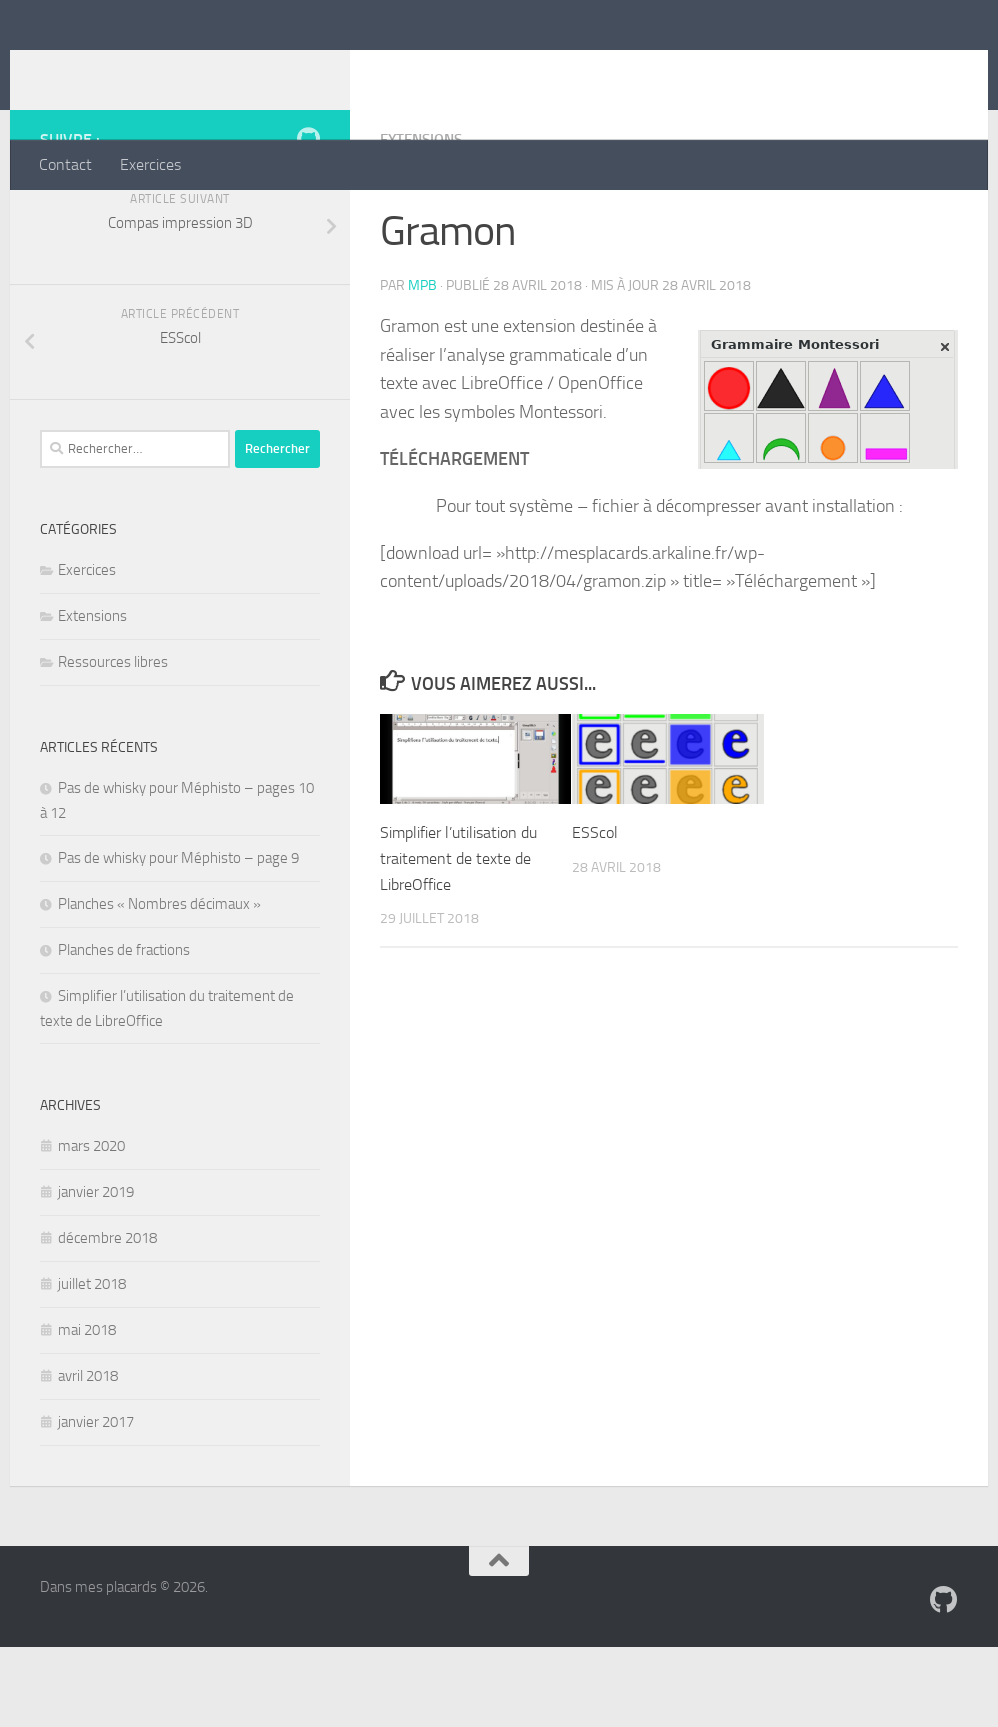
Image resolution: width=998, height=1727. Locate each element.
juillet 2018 (92, 1364)
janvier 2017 (96, 1502)
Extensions (425, 219)
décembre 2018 (107, 1318)
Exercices (150, 164)
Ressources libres (113, 742)
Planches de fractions (124, 1030)
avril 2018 (88, 1456)
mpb (422, 364)
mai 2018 (87, 1410)
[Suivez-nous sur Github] (308, 219)
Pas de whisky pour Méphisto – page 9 (178, 938)
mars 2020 (91, 1226)
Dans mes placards (205, 69)
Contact (65, 164)
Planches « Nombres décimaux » (159, 984)
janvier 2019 (96, 1272)
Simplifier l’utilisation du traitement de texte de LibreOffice (461, 936)
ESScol (595, 911)
